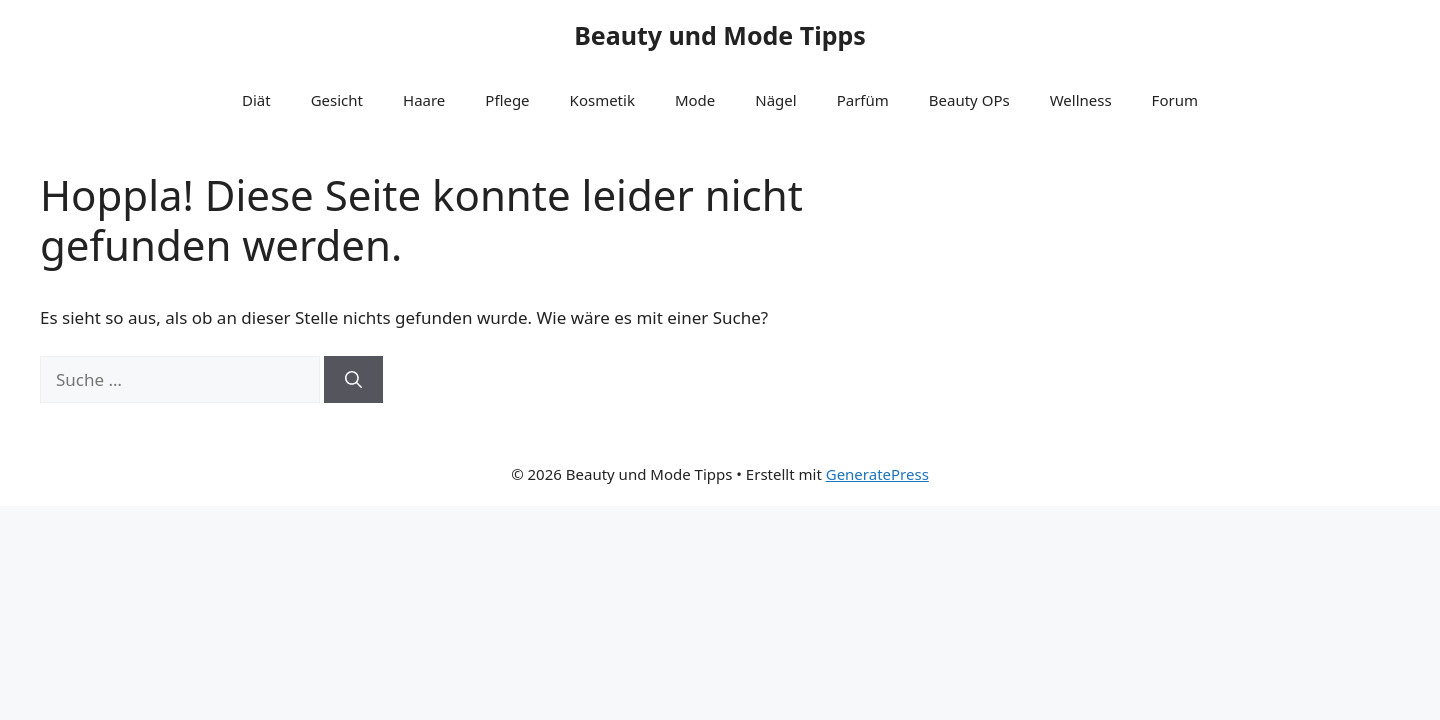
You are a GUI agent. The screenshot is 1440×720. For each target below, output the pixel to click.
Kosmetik (602, 100)
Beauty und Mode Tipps (720, 35)
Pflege (507, 100)
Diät (256, 100)
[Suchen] (353, 380)
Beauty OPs (969, 100)
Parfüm (863, 100)
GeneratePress (877, 474)
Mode (695, 100)
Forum (1175, 100)
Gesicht (337, 100)
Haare (424, 100)
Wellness (1081, 100)
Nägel (775, 100)
